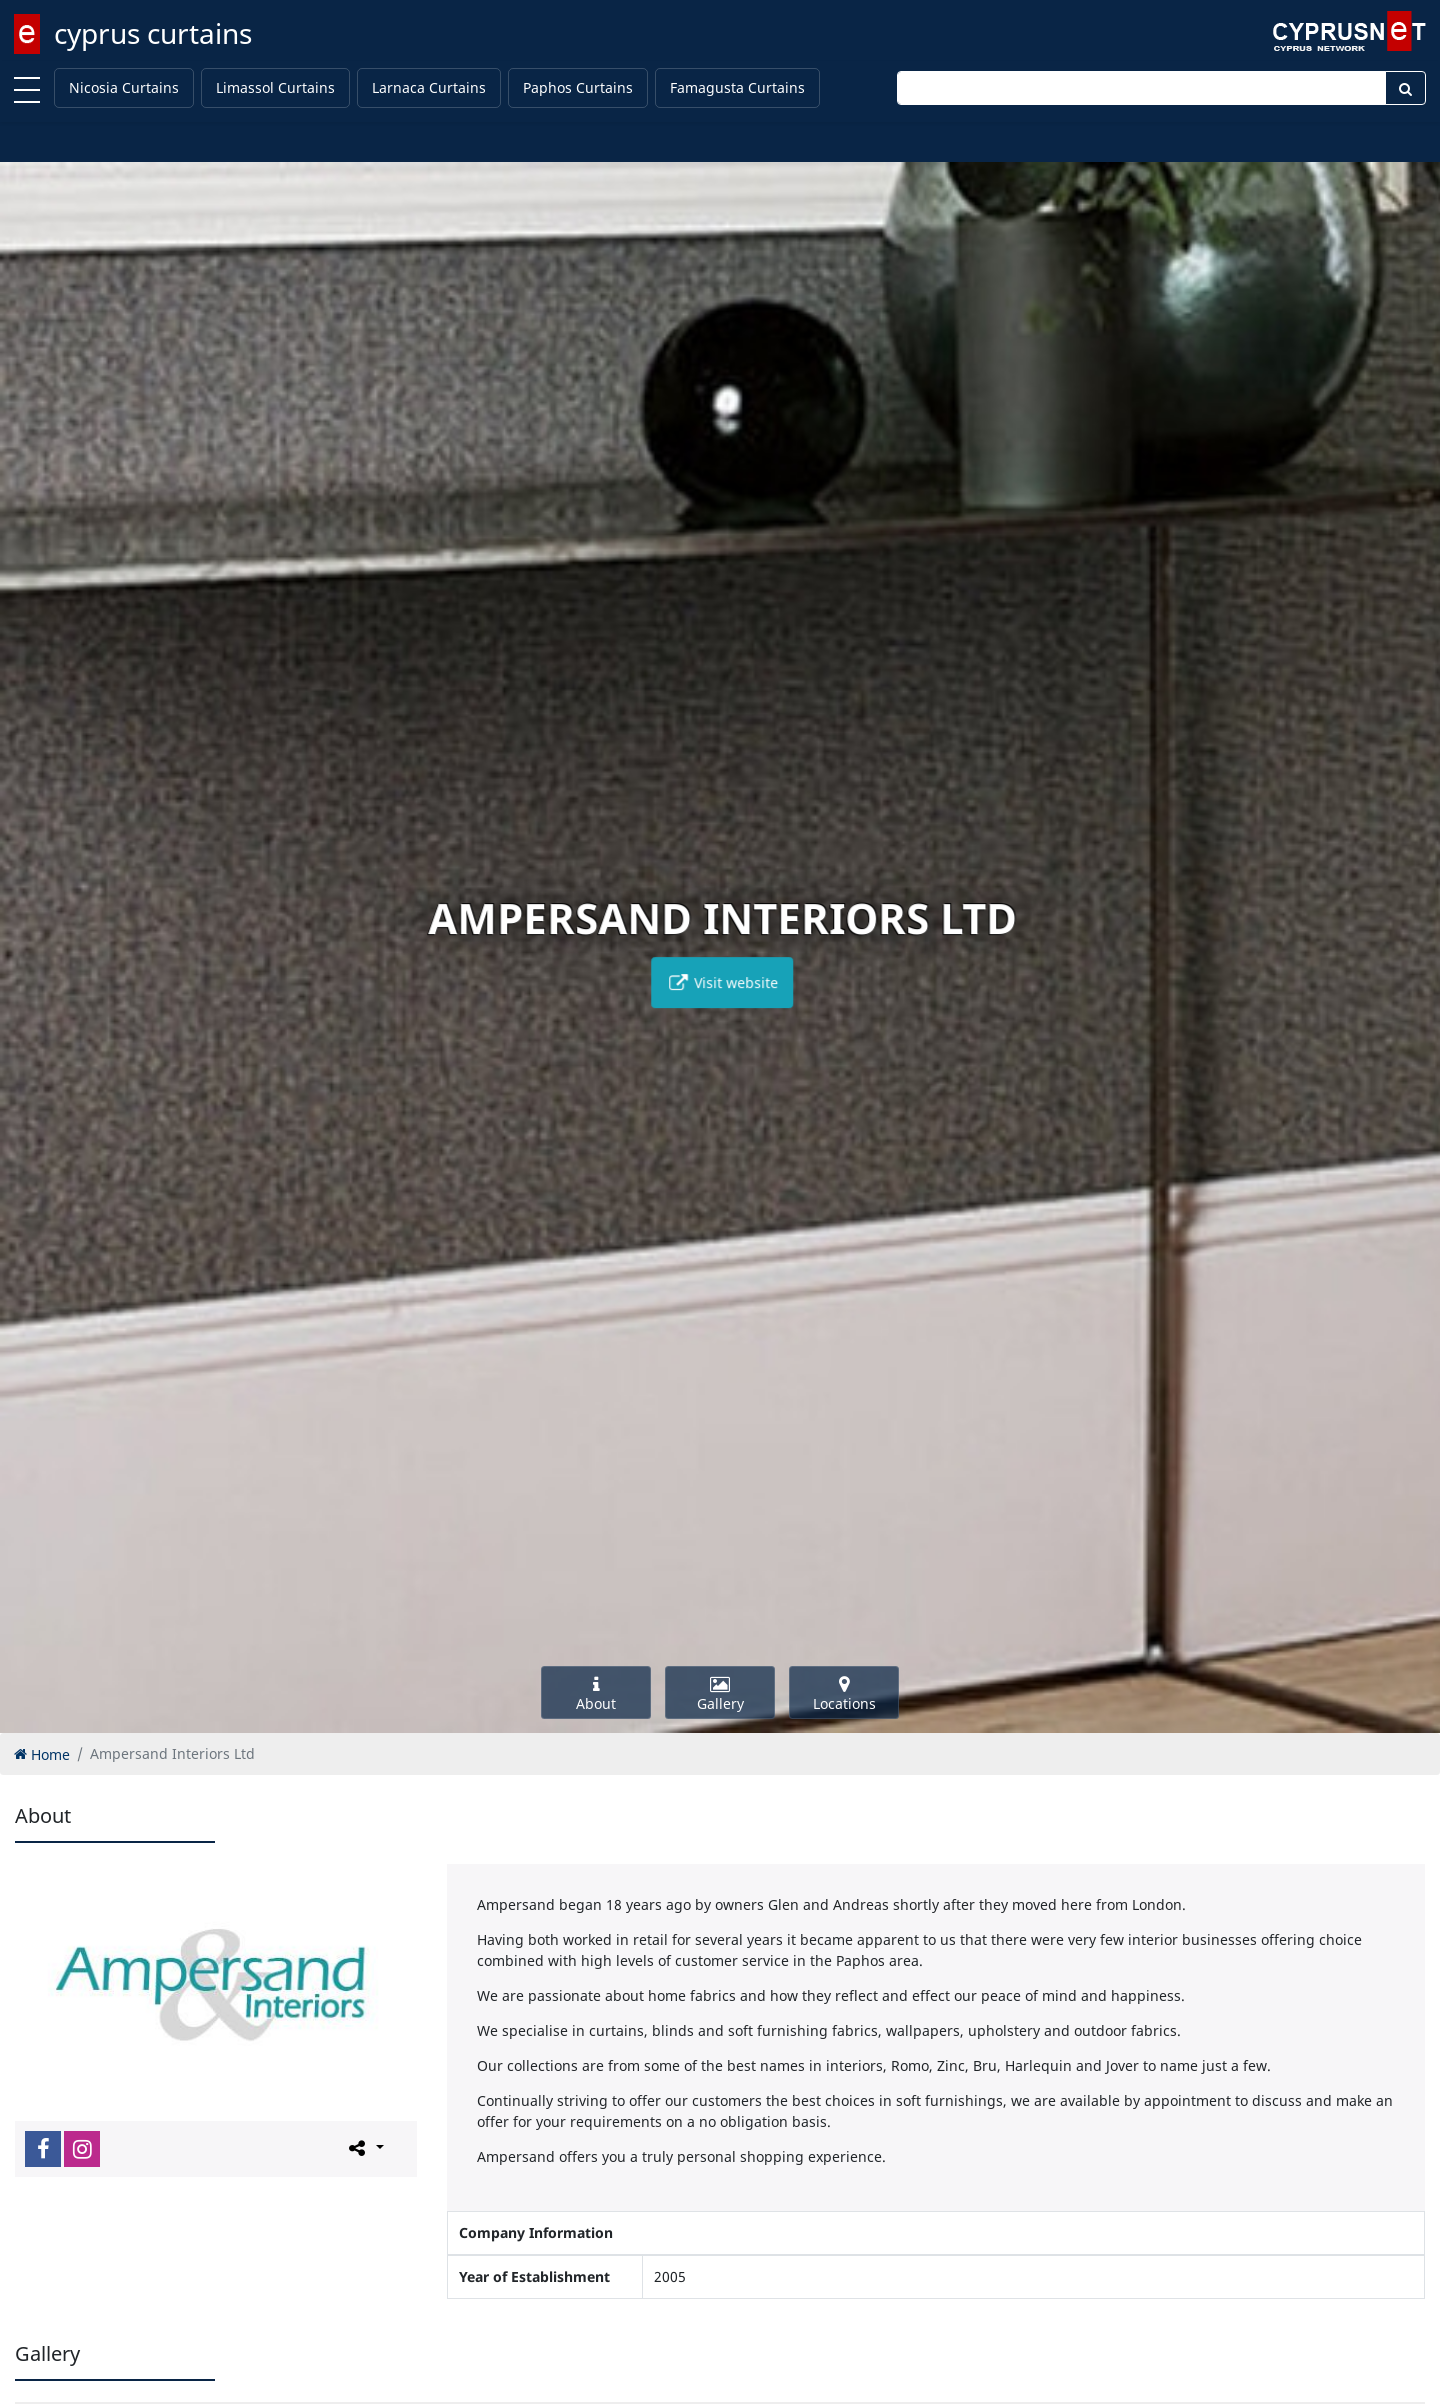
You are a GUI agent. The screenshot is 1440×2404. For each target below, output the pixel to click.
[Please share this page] (364, 2148)
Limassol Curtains (275, 87)
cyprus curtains (153, 33)
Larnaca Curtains (429, 87)
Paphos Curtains (578, 87)
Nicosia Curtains (124, 87)
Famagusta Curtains (737, 87)
